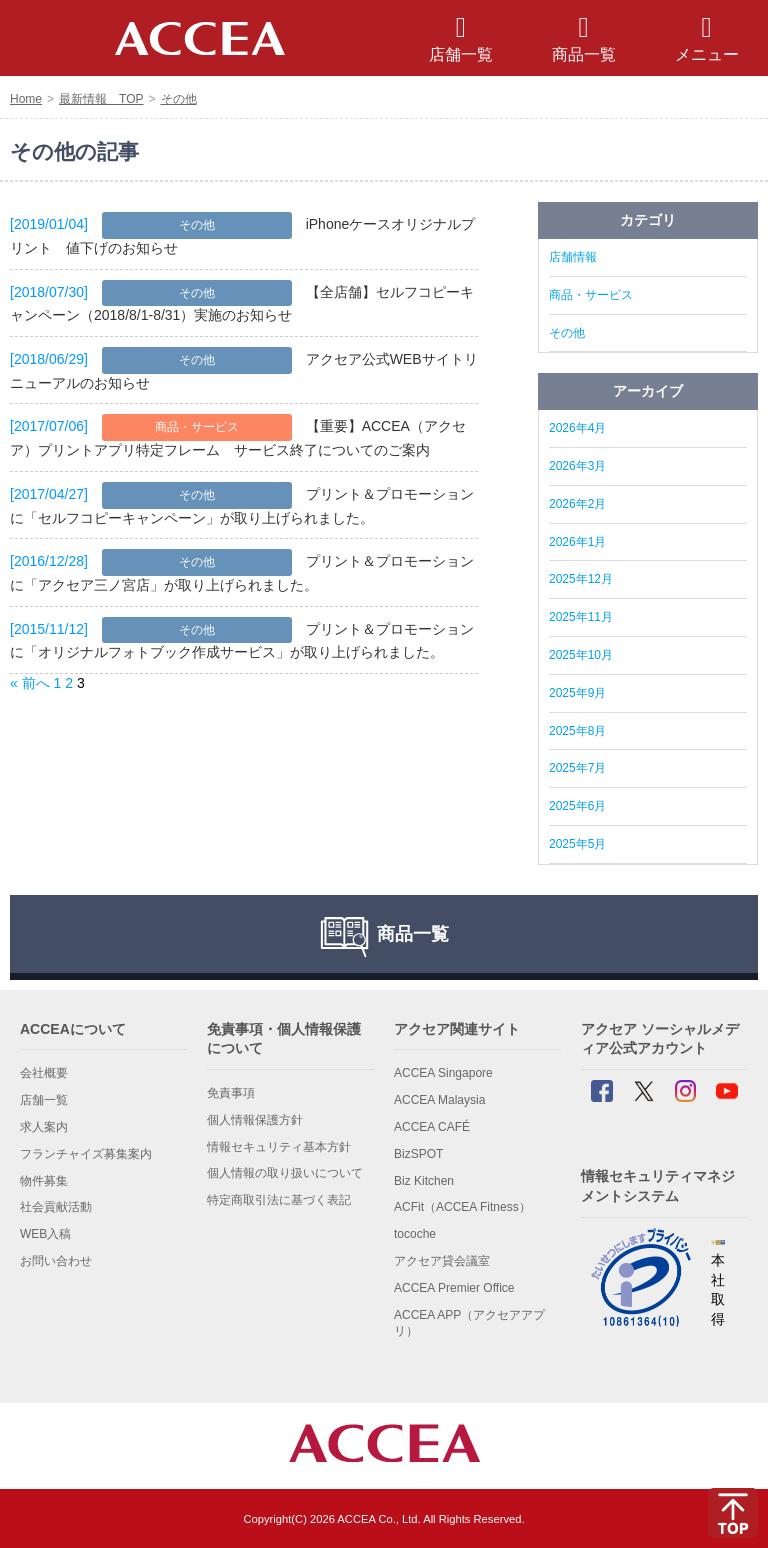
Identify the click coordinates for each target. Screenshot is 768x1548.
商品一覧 (584, 38)
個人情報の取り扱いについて (285, 1173)
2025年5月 (577, 844)
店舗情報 (573, 257)
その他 (179, 99)
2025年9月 (577, 693)
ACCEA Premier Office (454, 1288)
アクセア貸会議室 (442, 1261)
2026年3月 (577, 466)
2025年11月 (581, 617)
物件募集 (44, 1181)
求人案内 (44, 1127)
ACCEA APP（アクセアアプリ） (469, 1323)
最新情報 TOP (101, 99)
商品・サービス (197, 427)
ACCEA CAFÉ (432, 1127)
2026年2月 (577, 504)
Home (26, 99)
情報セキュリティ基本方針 (279, 1147)
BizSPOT (418, 1154)
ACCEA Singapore (443, 1073)
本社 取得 (718, 1283)
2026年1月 (577, 542)
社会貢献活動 (56, 1207)
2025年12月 (581, 579)
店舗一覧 (44, 1100)
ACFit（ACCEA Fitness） (462, 1207)
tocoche (415, 1234)
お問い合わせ (56, 1261)
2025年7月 (577, 768)
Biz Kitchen (424, 1181)
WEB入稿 (45, 1234)
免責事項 (231, 1093)
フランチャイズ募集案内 (86, 1154)
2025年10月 (581, 655)
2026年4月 (577, 428)
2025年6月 (577, 806)
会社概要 (44, 1073)
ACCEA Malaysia (439, 1100)
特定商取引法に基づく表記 (279, 1200)
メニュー (707, 38)
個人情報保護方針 (255, 1120)
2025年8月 (577, 731)
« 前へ (30, 683)
